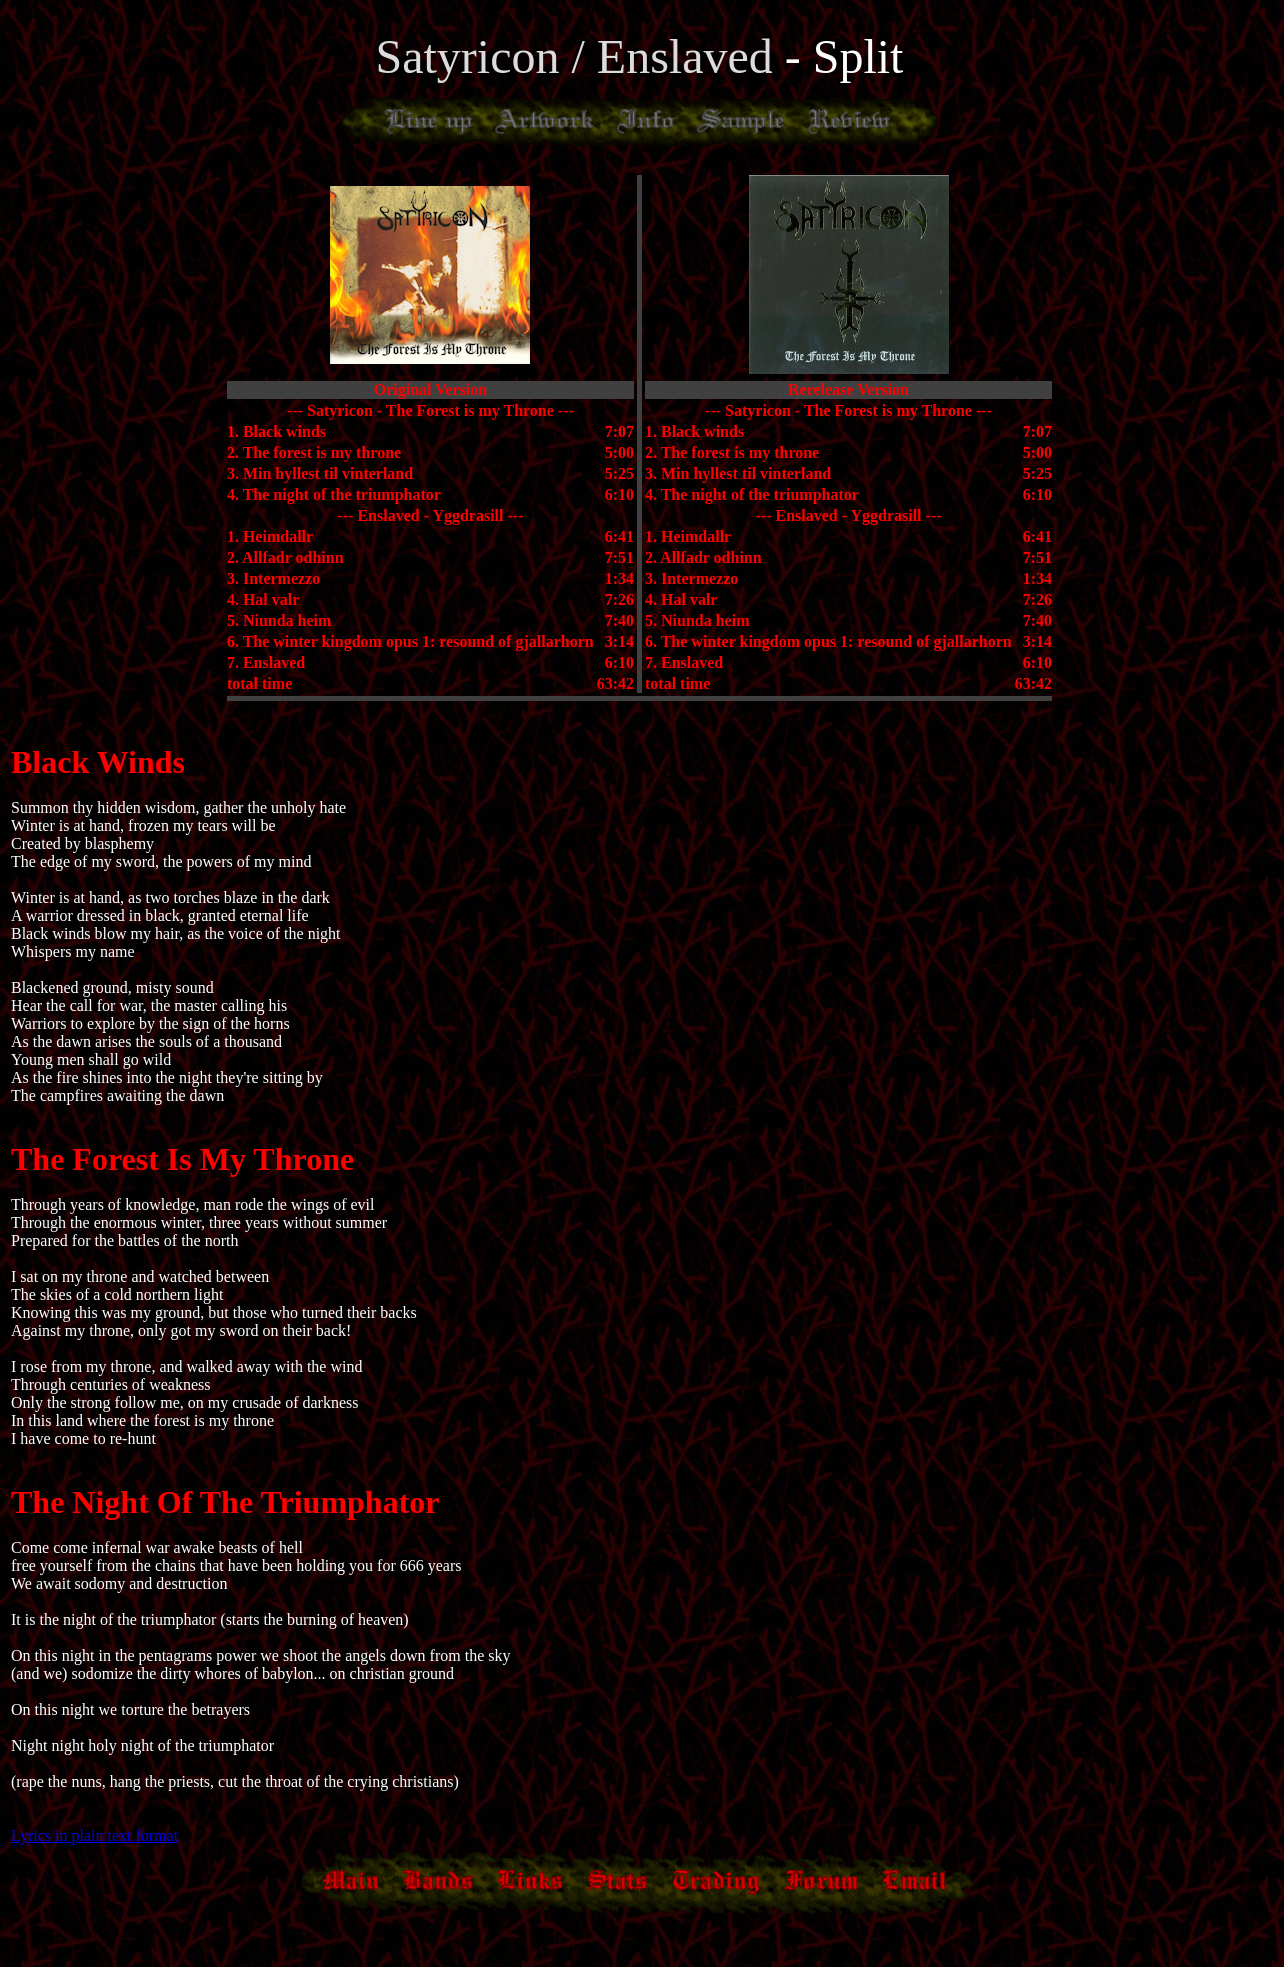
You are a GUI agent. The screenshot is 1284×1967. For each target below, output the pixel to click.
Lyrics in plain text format (94, 1835)
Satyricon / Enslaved (580, 56)
